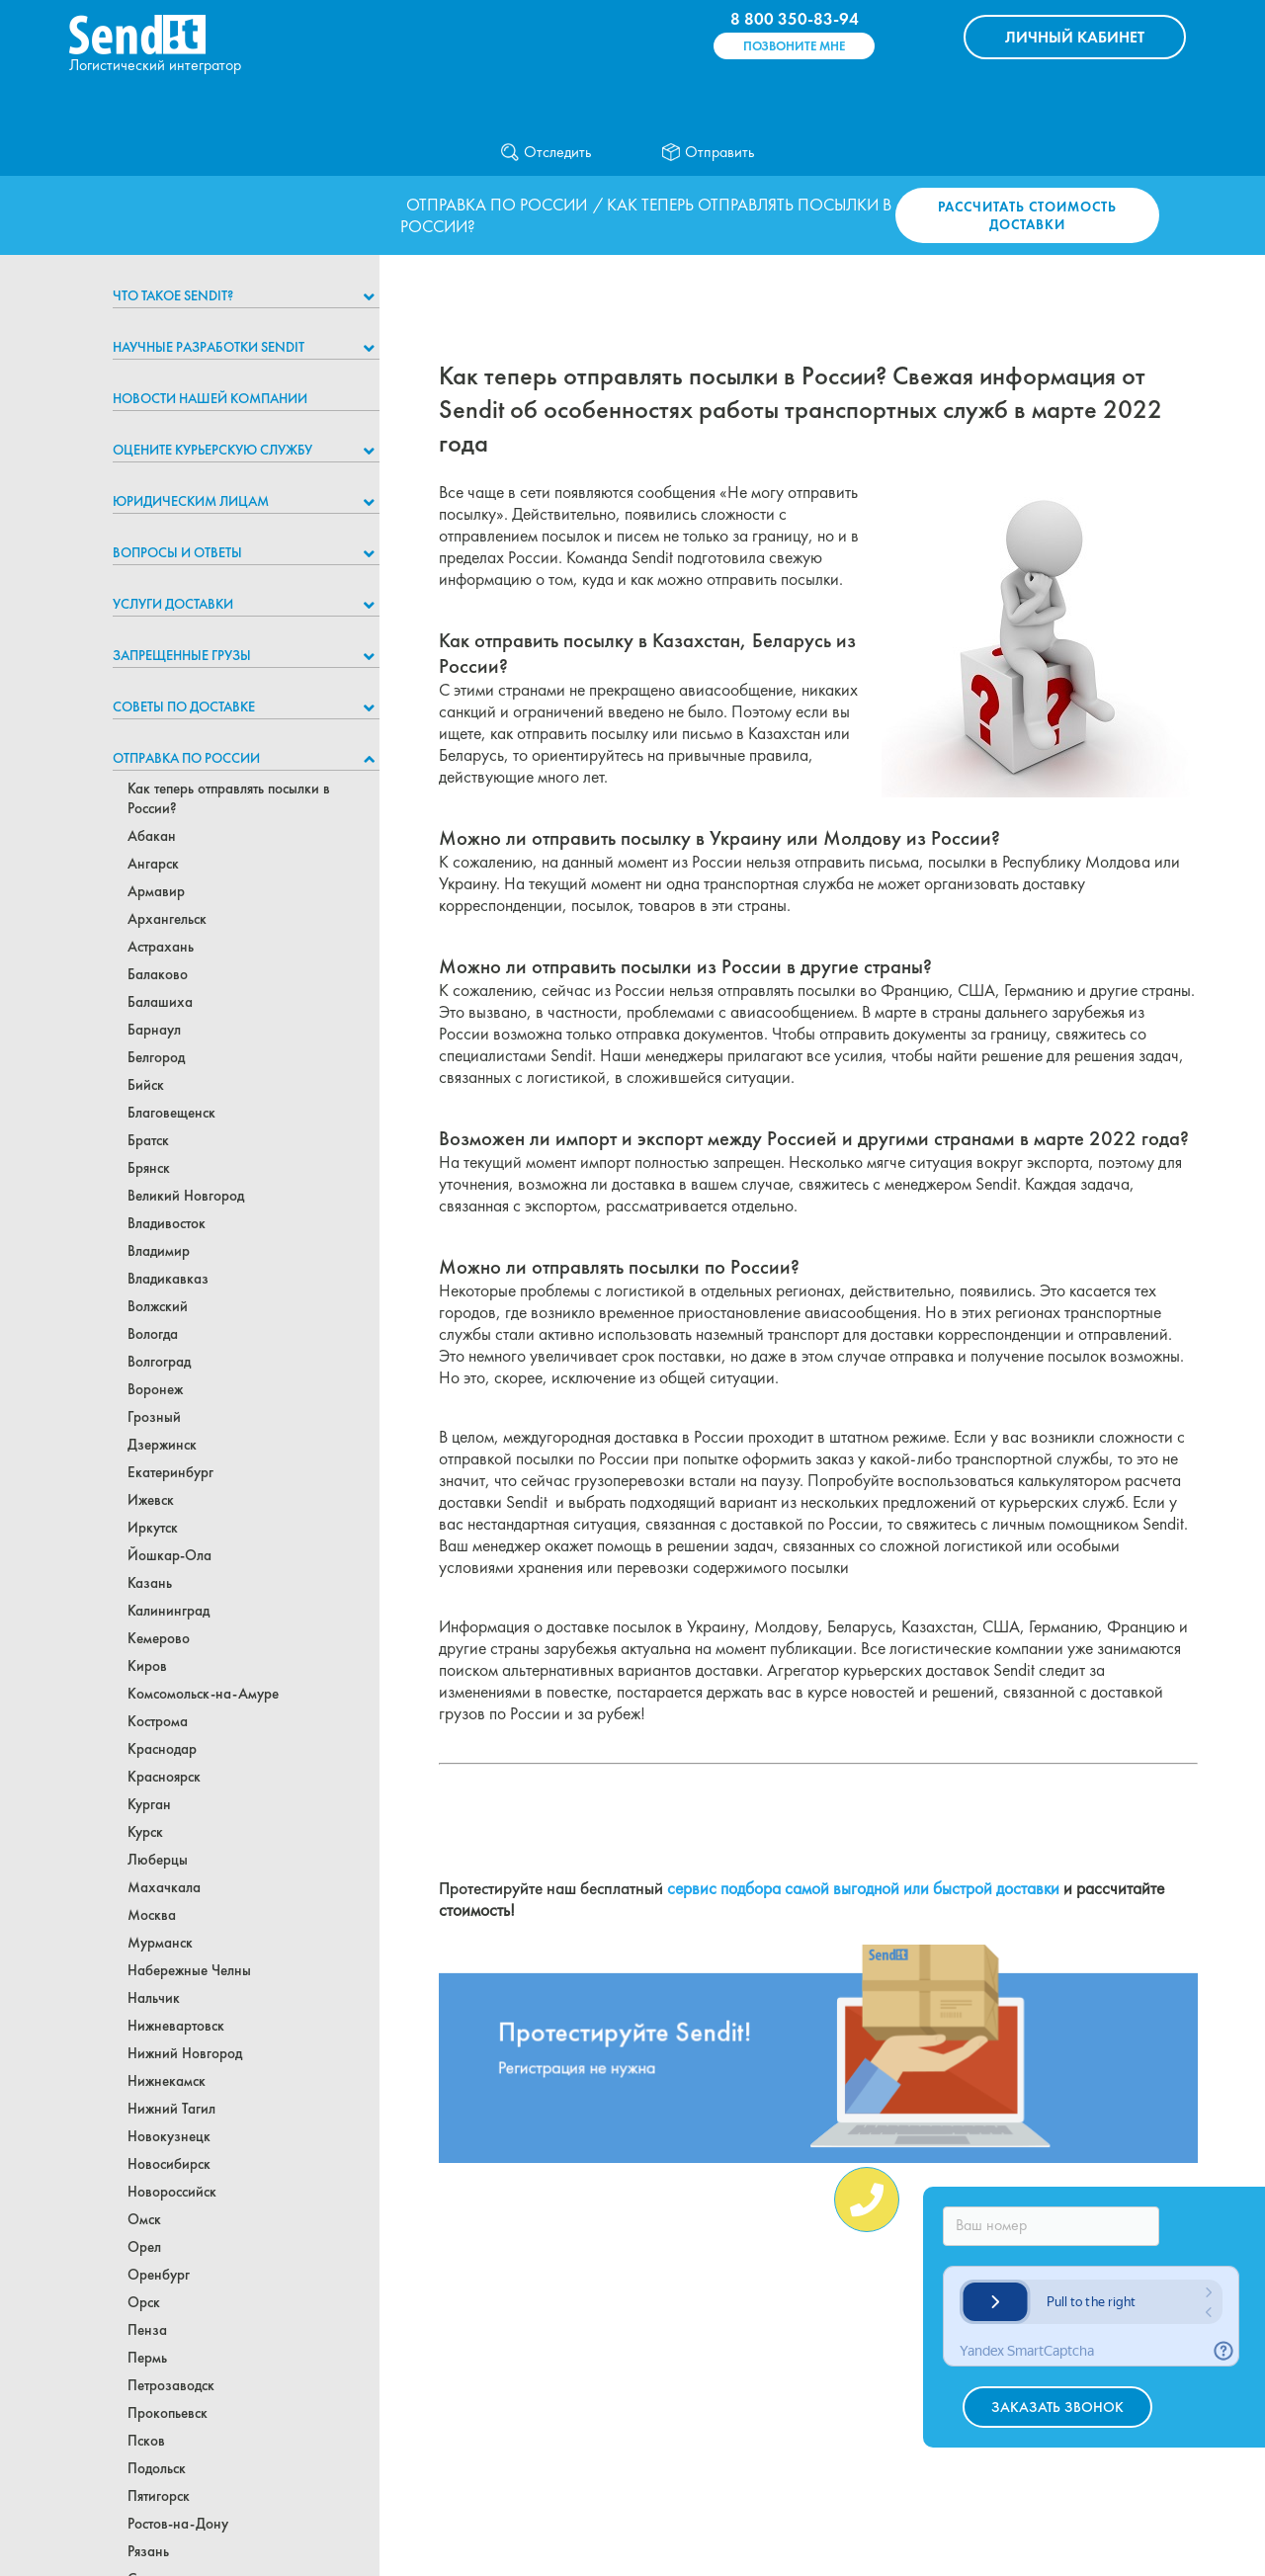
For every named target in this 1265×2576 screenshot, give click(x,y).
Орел (144, 2247)
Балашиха (160, 1002)
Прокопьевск (167, 2413)
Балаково (157, 974)
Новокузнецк (169, 2136)
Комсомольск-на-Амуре (203, 1693)
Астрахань (160, 946)
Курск (145, 1832)
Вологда (152, 1334)
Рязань (148, 2551)
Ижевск (150, 1500)
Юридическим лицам (191, 501)
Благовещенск (171, 1112)
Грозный (154, 1417)
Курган (149, 1804)
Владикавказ (168, 1278)
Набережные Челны (189, 1970)
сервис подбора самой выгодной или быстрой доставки (863, 1888)
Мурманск (160, 1943)
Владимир (158, 1251)
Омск (144, 2219)
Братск (148, 1140)
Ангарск (153, 863)
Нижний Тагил (171, 2109)
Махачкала (164, 1887)
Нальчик (153, 1998)
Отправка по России (496, 204)
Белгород (156, 1057)
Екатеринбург (170, 1472)
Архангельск (167, 919)
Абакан (151, 836)
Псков (146, 2441)
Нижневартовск (175, 2026)
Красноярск (164, 1777)
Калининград (168, 1610)
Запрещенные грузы (182, 655)
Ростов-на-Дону (177, 2524)
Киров (147, 1666)
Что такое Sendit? (173, 295)
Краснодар (162, 1749)
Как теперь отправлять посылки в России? (228, 798)
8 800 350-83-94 (794, 19)
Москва (151, 1915)
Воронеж (155, 1389)
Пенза (147, 2330)
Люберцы (157, 1860)
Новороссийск (171, 2192)
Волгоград (159, 1361)
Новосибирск (169, 2164)
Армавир (156, 891)
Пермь (147, 2358)
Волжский (157, 1306)
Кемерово (158, 1638)
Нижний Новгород (184, 2053)
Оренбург (158, 2275)
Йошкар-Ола (169, 1555)
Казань (149, 1583)
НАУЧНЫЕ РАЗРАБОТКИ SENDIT (208, 347)
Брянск (148, 1168)
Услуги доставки (173, 604)
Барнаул (154, 1029)
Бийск (145, 1085)
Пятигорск (158, 2496)
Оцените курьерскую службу (212, 449)
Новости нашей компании (210, 398)
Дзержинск (162, 1444)
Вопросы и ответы (177, 552)
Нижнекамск (166, 2081)
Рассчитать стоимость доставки (1027, 215)
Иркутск (152, 1527)
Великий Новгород (185, 1195)
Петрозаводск (170, 2385)
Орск (143, 2302)
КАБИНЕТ (1074, 37)
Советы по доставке (184, 706)
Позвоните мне (794, 46)
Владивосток (166, 1223)
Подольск (156, 2468)
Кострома (157, 1721)
